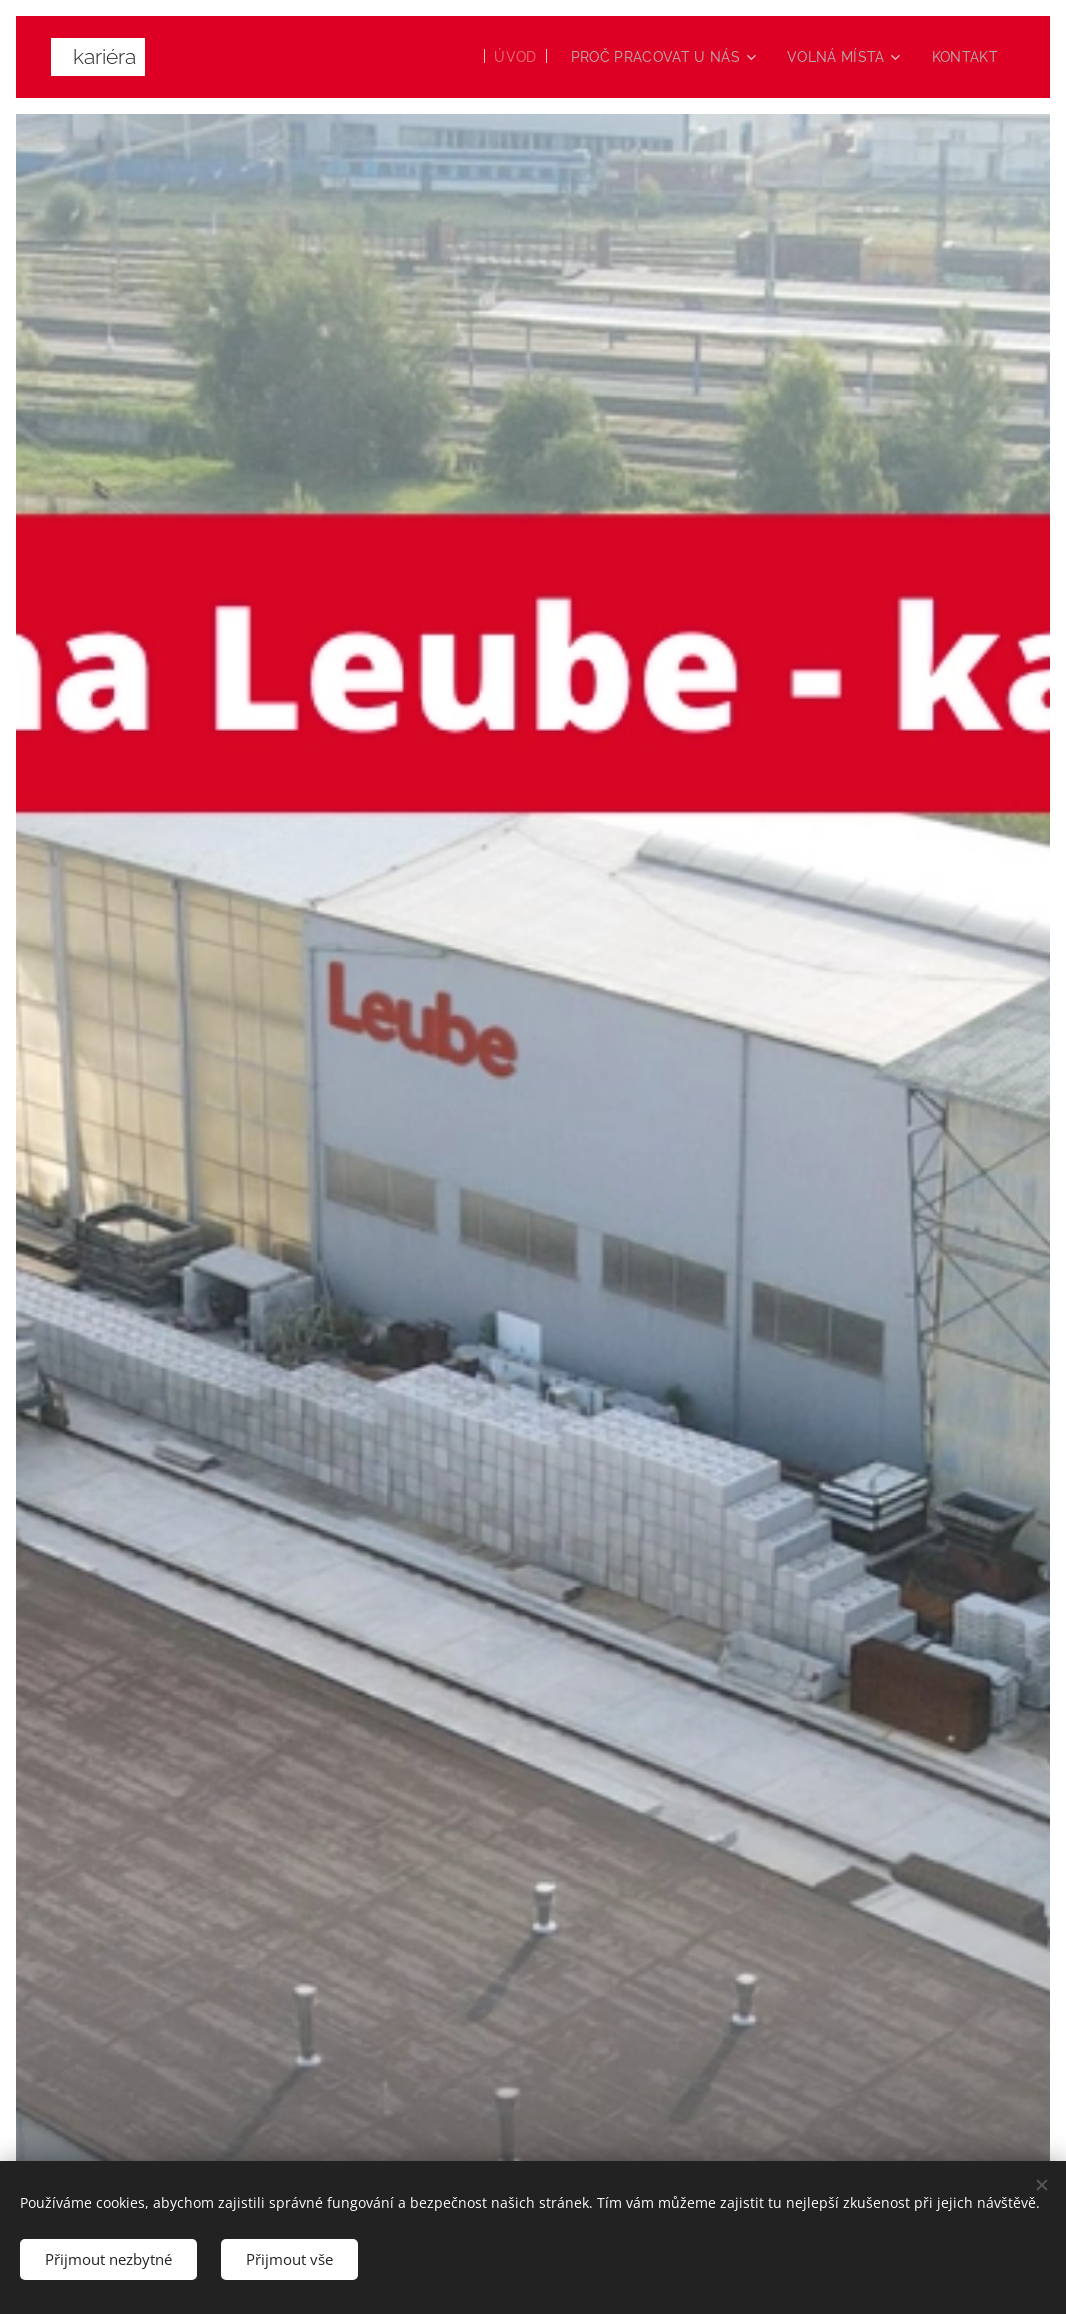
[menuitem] (501, 57)
